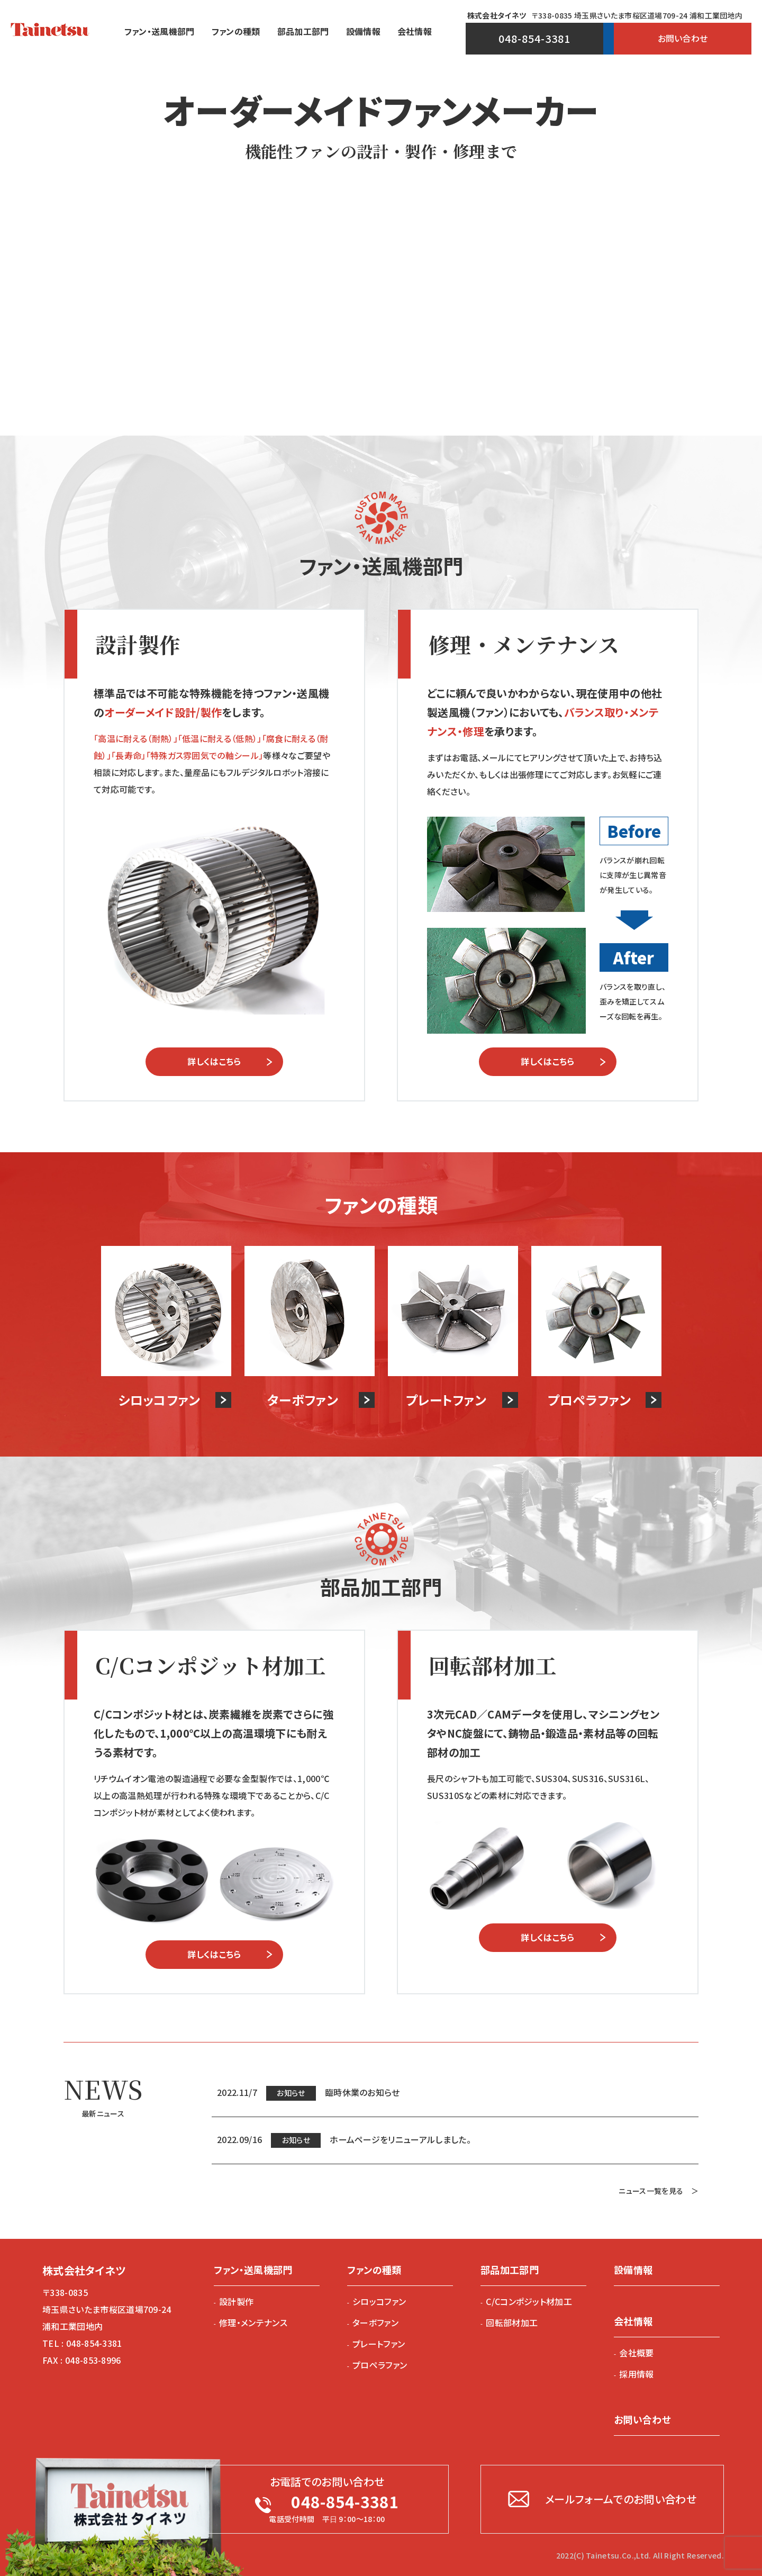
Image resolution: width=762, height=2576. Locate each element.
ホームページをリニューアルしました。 (400, 2139)
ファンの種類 (236, 31)
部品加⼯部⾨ (303, 31)
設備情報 (363, 31)
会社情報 (414, 31)
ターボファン (375, 2322)
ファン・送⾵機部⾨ (159, 31)
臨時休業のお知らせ (362, 2092)
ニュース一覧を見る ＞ (658, 2190)
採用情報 (636, 2373)
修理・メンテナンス (253, 2322)
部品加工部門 (509, 2269)
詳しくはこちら (214, 1061)
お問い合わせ (683, 38)
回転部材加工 (512, 2322)
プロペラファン (379, 2364)
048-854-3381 (534, 38)
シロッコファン (379, 2301)
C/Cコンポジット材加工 (529, 2301)
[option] (381, 245)
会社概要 (636, 2352)
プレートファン (378, 2343)
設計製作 (236, 2301)
